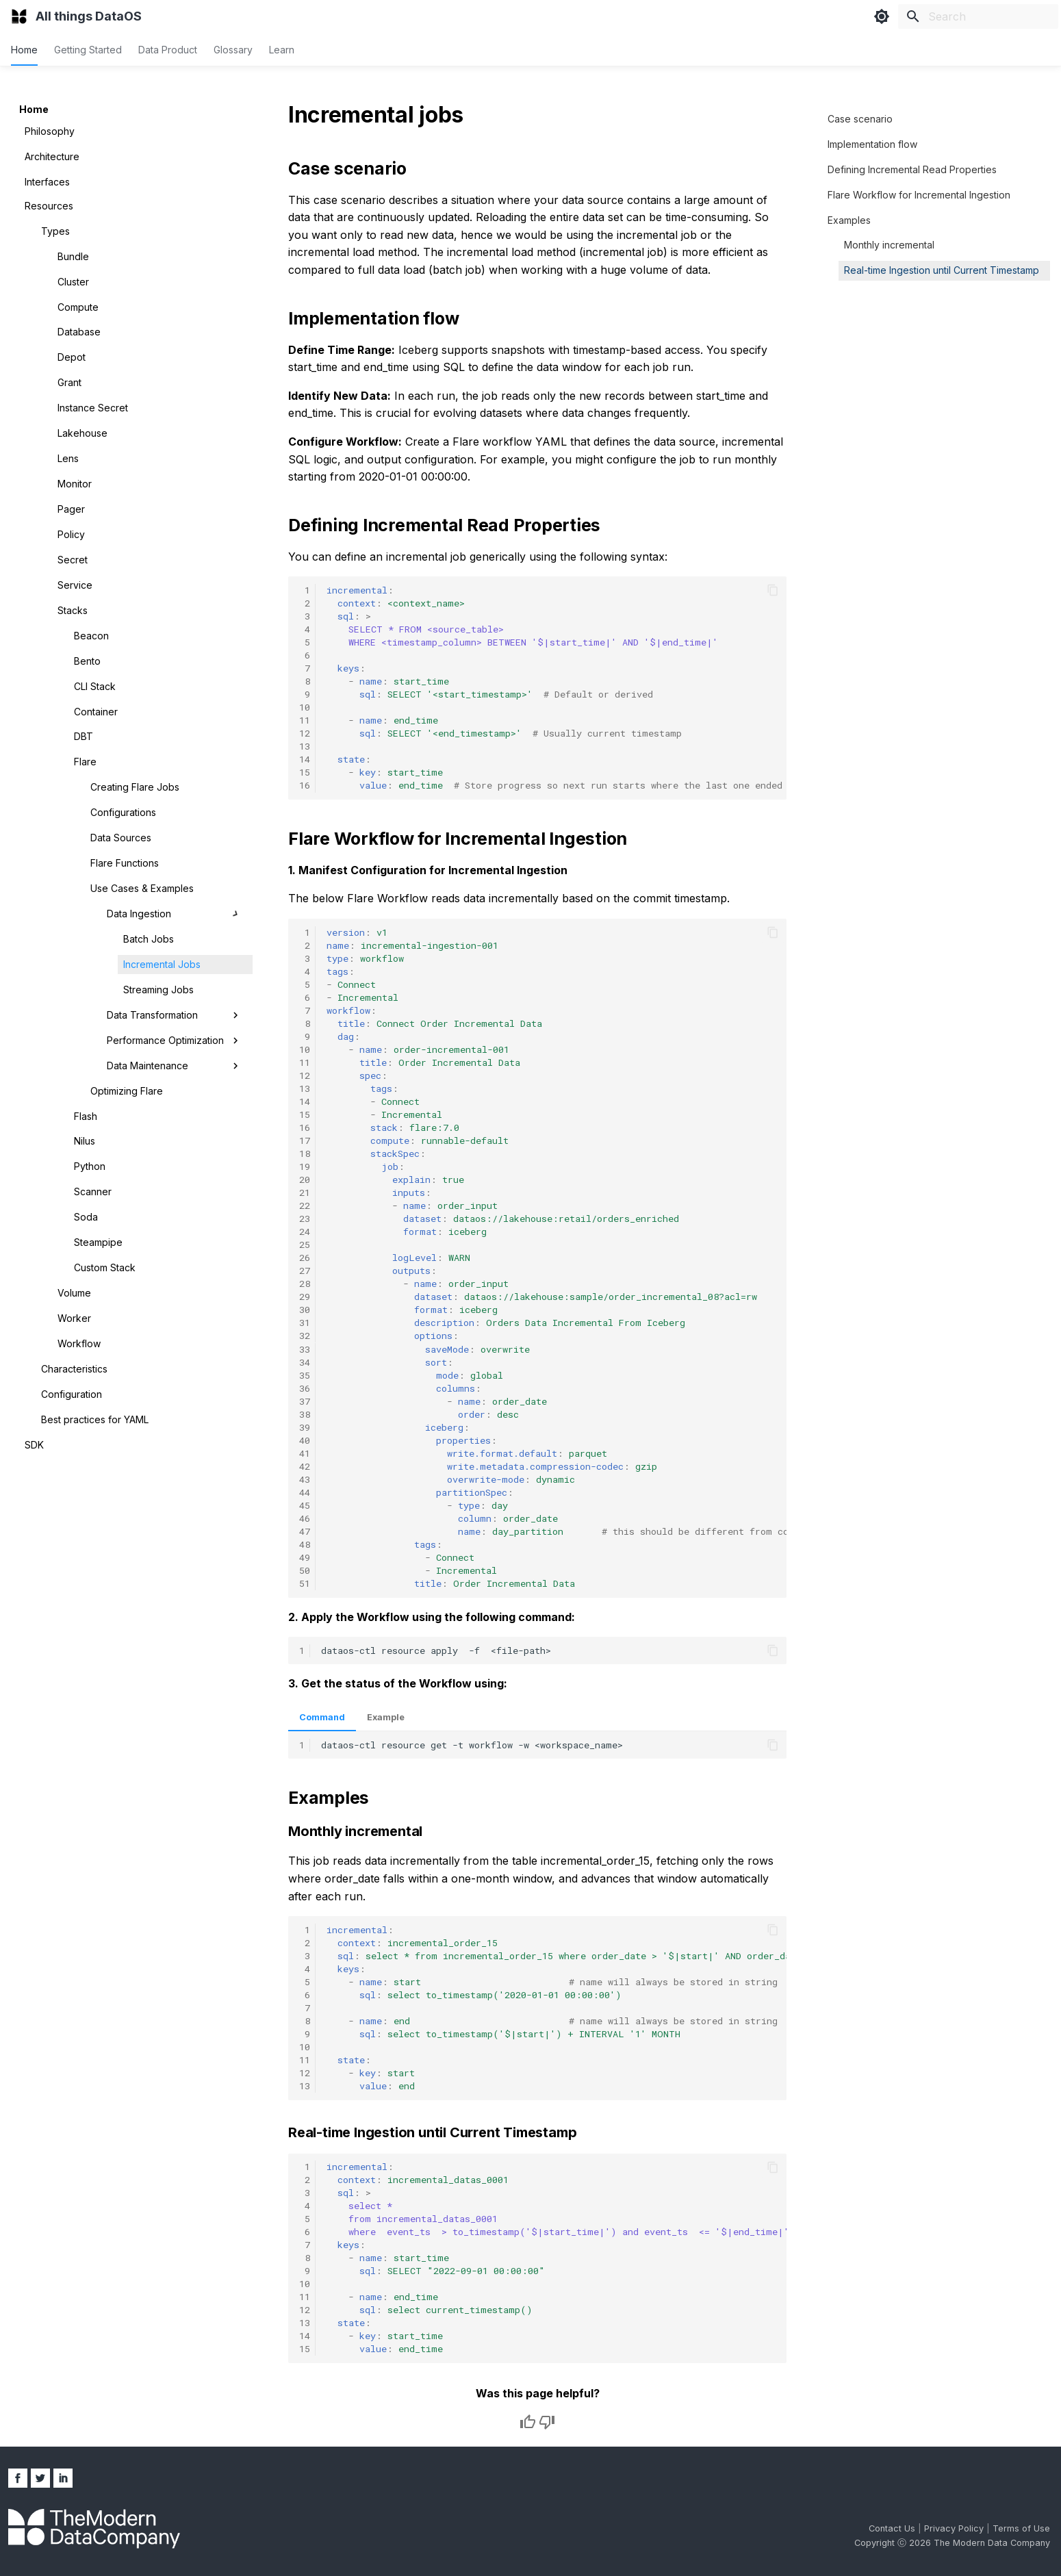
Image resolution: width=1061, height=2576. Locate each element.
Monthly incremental (889, 245)
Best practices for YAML (95, 1419)
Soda (86, 1217)
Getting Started (88, 49)
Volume (74, 1293)
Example (386, 1717)
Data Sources (120, 837)
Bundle (73, 256)
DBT (83, 736)
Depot (71, 357)
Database (79, 331)
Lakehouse (82, 433)
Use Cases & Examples (142, 888)
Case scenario (860, 119)
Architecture (52, 156)
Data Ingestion (174, 914)
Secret (72, 559)
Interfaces (47, 182)
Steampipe (98, 1242)
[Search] (978, 16)
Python (89, 1166)
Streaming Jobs (158, 989)
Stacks (72, 610)
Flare (85, 761)
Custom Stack (105, 1267)
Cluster (73, 282)
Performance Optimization (174, 1040)
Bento (87, 661)
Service (74, 585)
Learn (281, 49)
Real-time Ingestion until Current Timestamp (941, 270)
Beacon (91, 635)
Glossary (233, 49)
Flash (85, 1116)
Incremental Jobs (162, 964)
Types (55, 231)
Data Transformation (174, 1015)
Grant (69, 382)
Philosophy (50, 131)
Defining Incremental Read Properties (912, 169)
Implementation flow (872, 144)
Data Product (167, 49)
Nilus (84, 1141)
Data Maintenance (174, 1066)
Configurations (123, 812)
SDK (34, 1445)
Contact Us (893, 2528)
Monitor (74, 483)
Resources (49, 206)
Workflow (79, 1343)
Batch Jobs (148, 939)
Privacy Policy (955, 2528)
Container (96, 711)
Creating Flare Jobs (134, 787)
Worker (74, 1318)
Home (24, 49)
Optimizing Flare (126, 1091)
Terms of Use (1021, 2528)
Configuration (71, 1394)
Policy (71, 534)
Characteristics (74, 1369)
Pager (71, 509)
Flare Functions (124, 863)
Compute (78, 307)
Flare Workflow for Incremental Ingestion (919, 195)
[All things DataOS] (19, 16)
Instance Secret (92, 407)
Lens (68, 458)
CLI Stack (95, 686)
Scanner (93, 1191)
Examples (849, 220)
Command (322, 1717)
